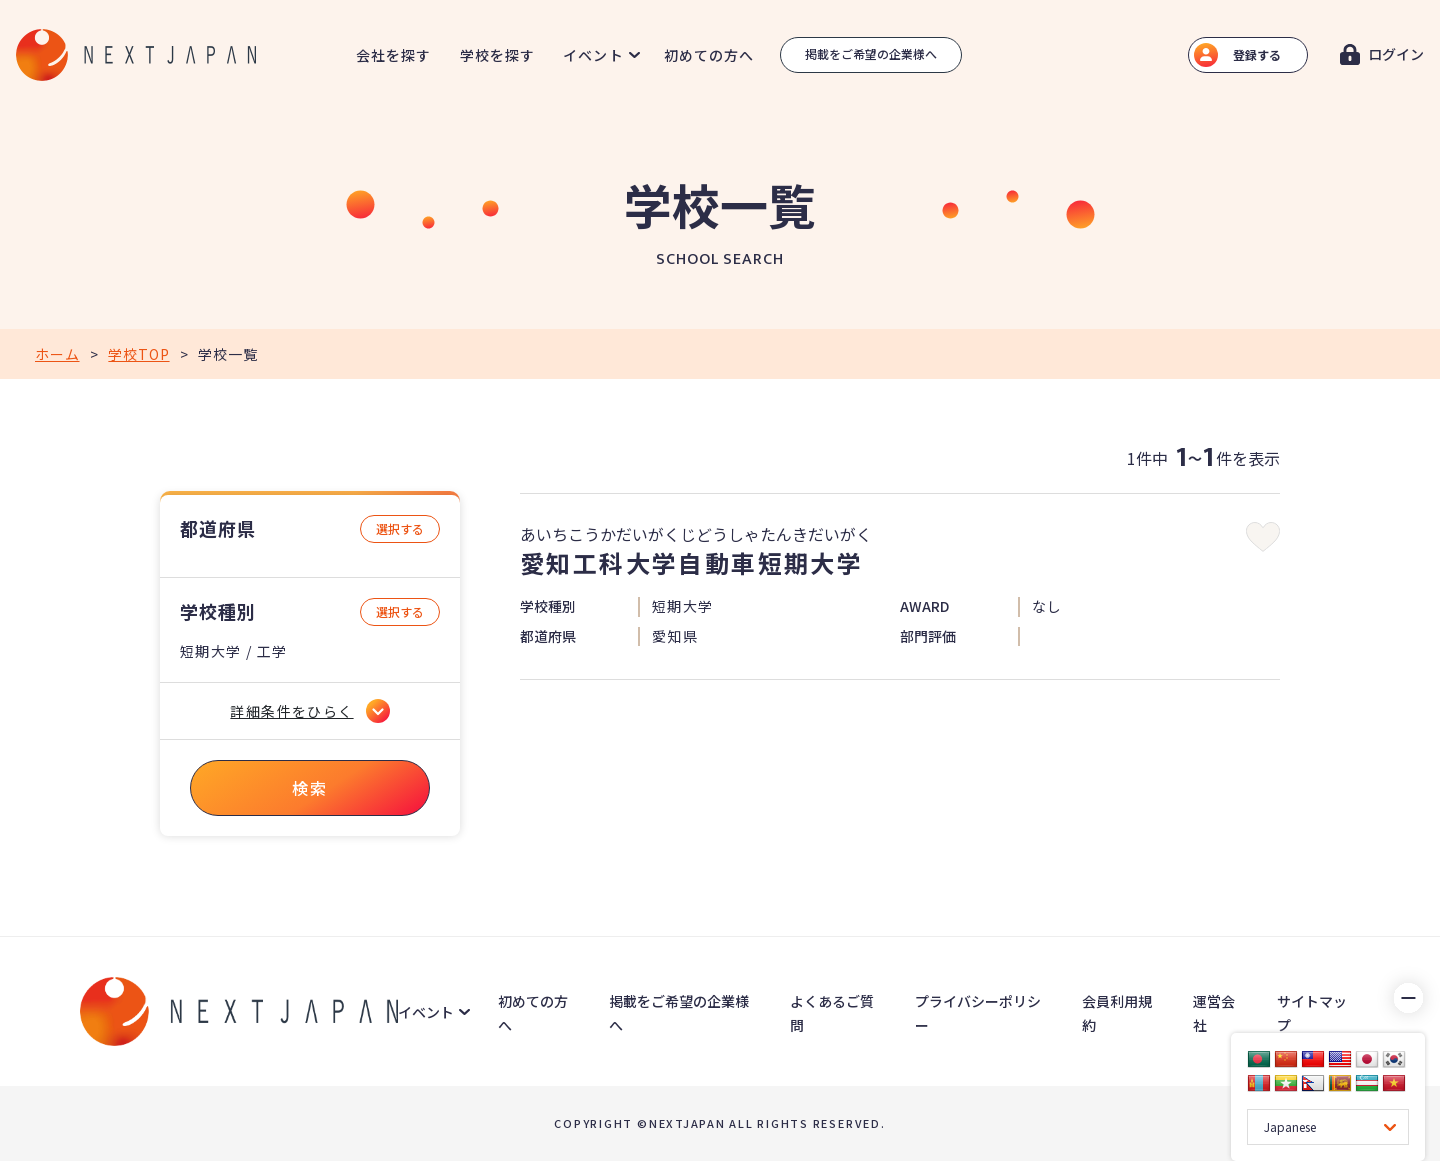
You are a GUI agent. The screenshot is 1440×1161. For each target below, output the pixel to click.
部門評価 (928, 636)
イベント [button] (593, 55)
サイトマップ (1312, 1013)
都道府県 (218, 528)
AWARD (924, 606)
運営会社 (1214, 1013)
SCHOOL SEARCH (720, 260)
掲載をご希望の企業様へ (871, 53)
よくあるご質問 (832, 1013)
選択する (400, 528)
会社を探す (394, 55)
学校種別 (218, 611)
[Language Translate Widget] (1328, 1127)
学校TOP (138, 354)
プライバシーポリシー (978, 1013)
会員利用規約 (1117, 1013)
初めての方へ (709, 55)
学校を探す (498, 55)
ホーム (57, 354)
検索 (310, 788)
